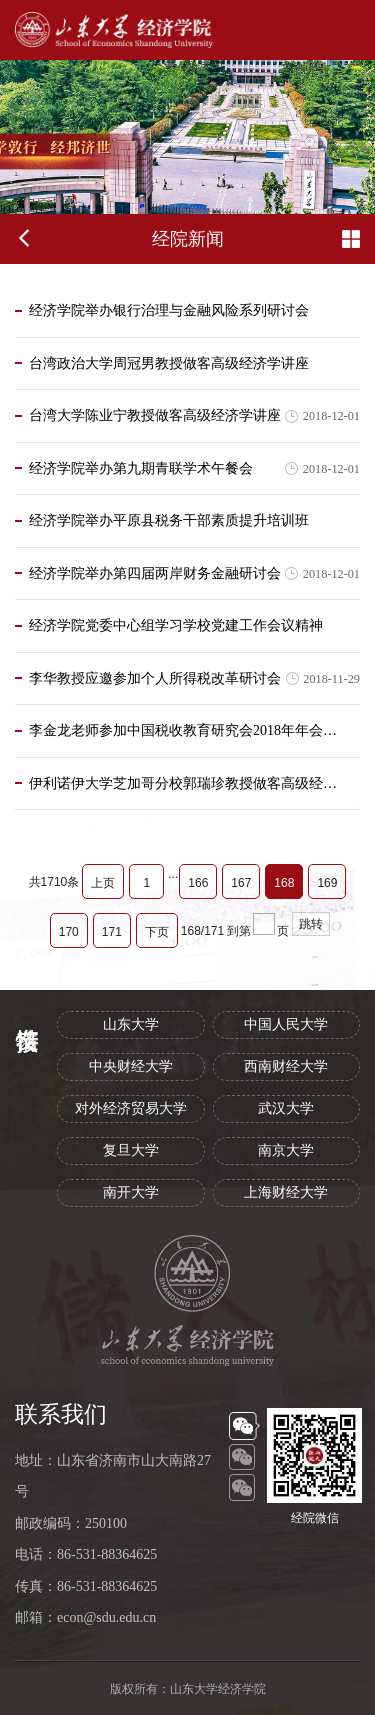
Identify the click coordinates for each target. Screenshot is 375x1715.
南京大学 (286, 1150)
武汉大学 (286, 1108)
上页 (103, 883)
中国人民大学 (286, 1024)
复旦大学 (131, 1150)
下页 (157, 932)
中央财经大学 (131, 1066)
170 (69, 932)
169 (327, 883)
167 (241, 883)
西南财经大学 (286, 1066)
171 (112, 932)
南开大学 (131, 1192)
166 (198, 883)
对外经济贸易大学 (131, 1108)
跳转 (311, 924)
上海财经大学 (286, 1192)
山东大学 (131, 1024)
